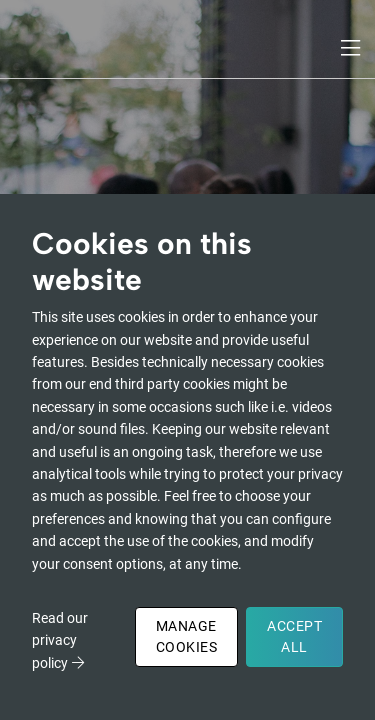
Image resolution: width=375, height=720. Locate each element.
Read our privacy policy (60, 640)
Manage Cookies (187, 636)
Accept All (294, 636)
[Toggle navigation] (352, 48)
